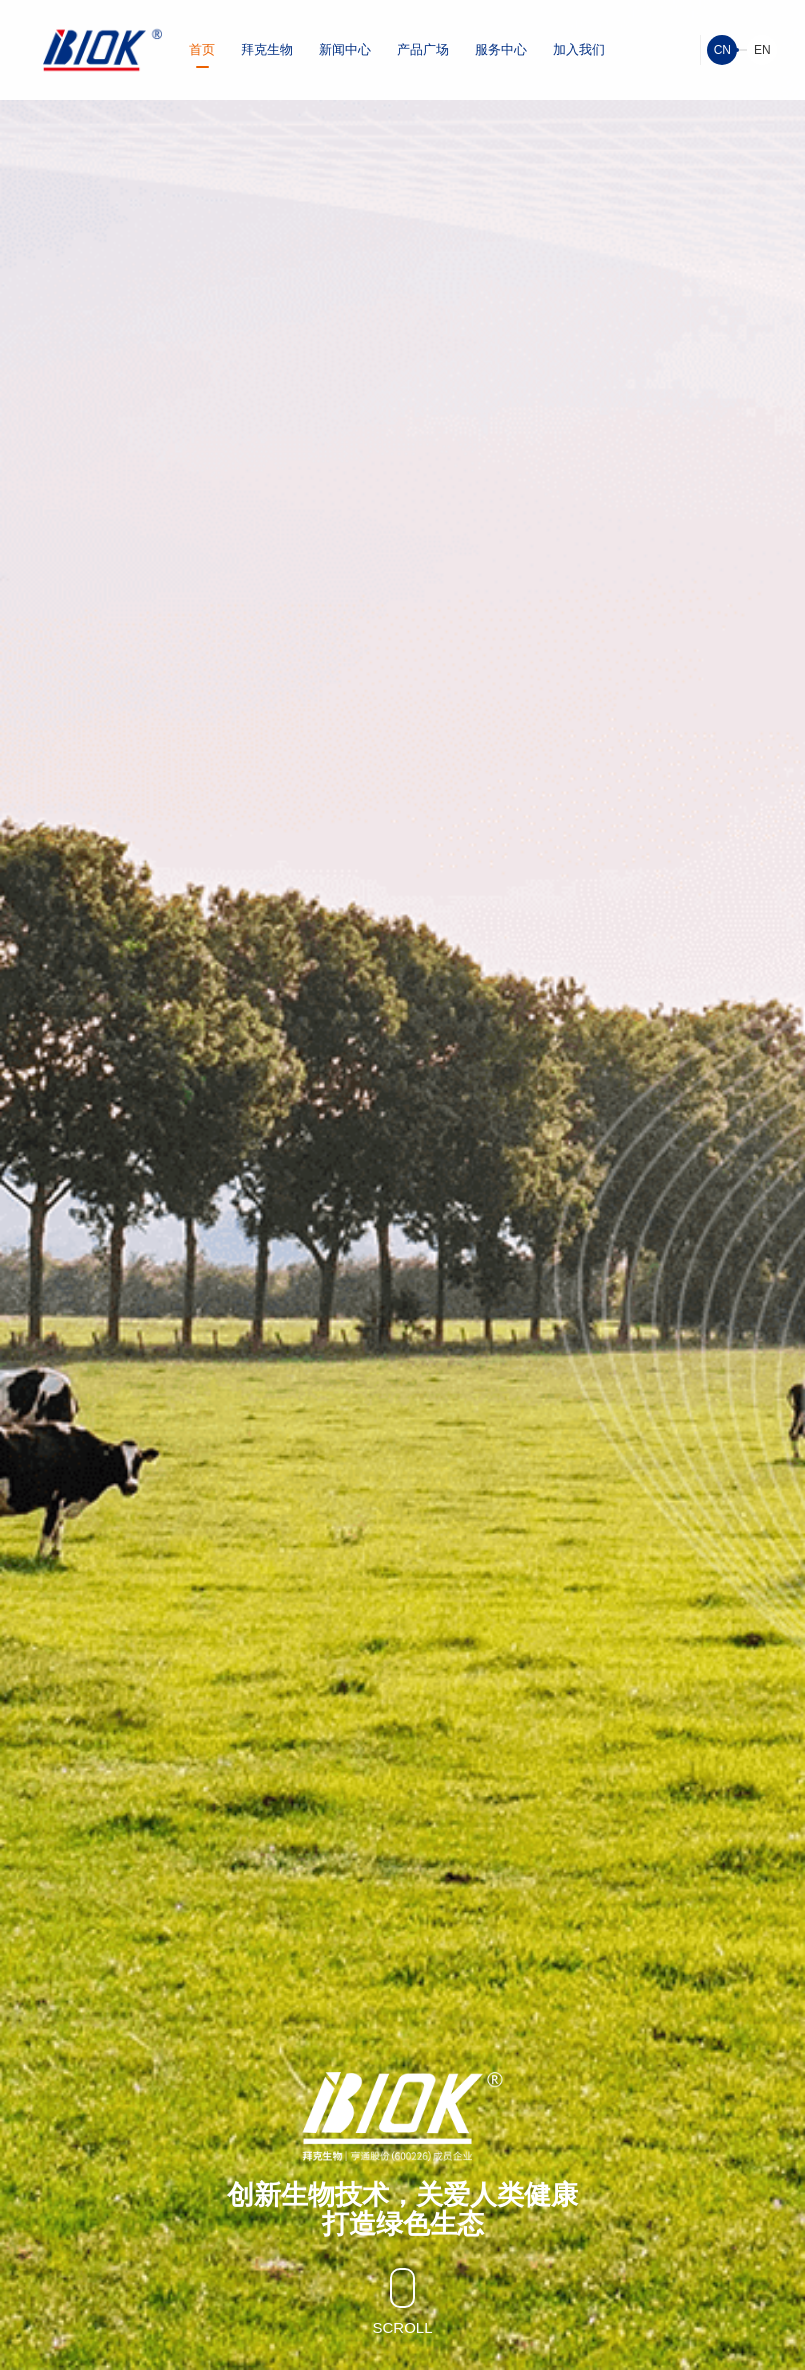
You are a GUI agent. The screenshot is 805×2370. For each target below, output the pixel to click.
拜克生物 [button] (267, 49)
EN (762, 50)
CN (722, 50)
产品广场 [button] (423, 49)
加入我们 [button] (579, 49)
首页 (202, 49)
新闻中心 (345, 49)
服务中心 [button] (501, 49)
